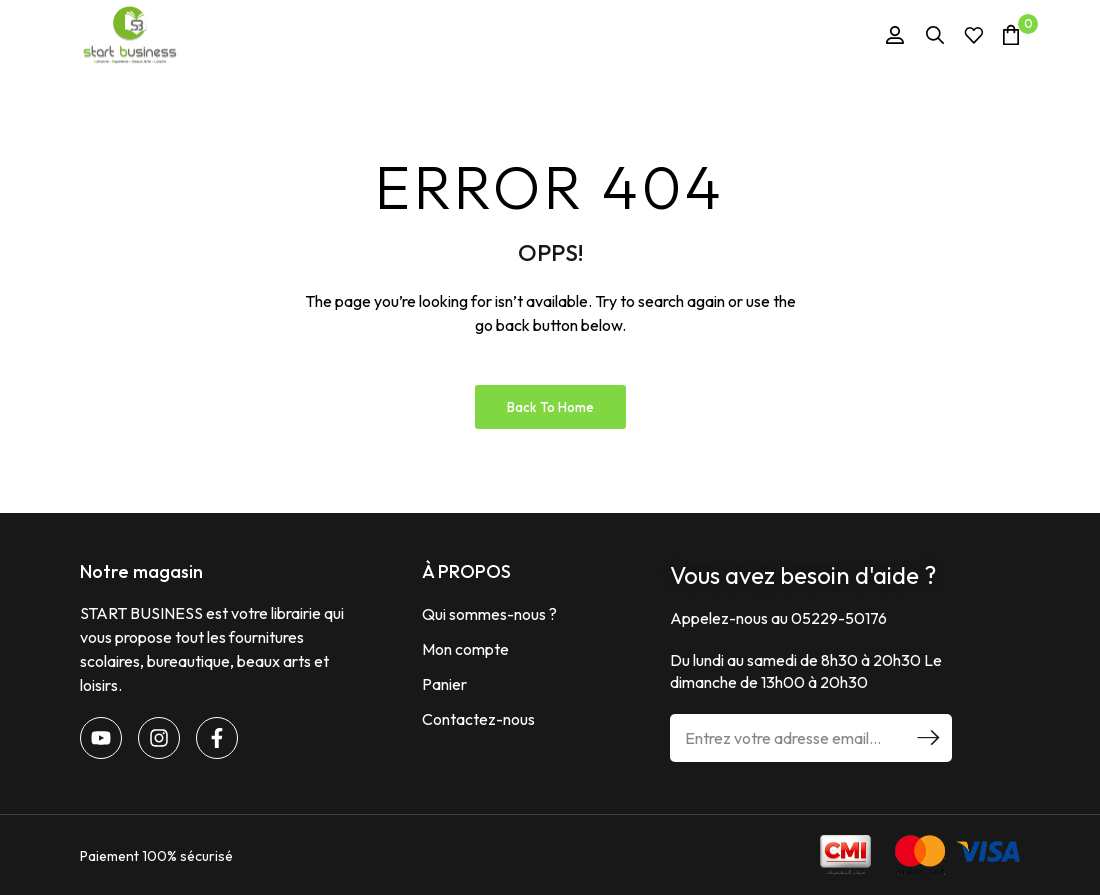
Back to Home (550, 407)
